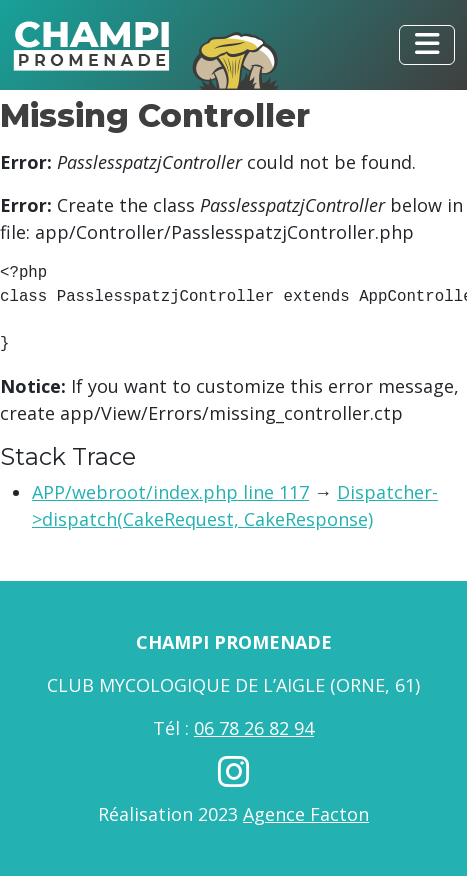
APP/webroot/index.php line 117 (170, 492)
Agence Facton (306, 814)
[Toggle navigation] (427, 45)
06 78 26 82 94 (254, 728)
